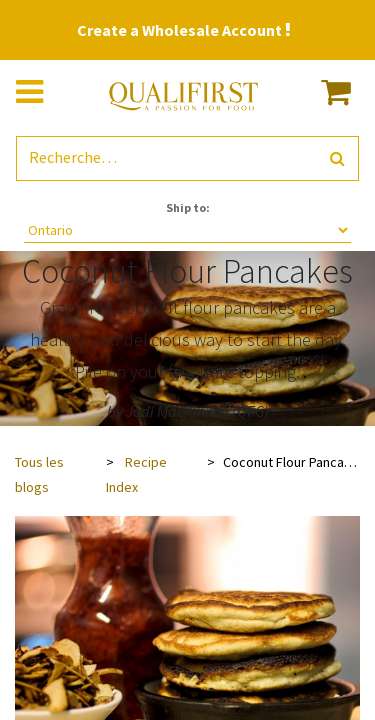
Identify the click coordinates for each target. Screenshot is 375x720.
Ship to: (188, 207)
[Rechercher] (337, 158)
